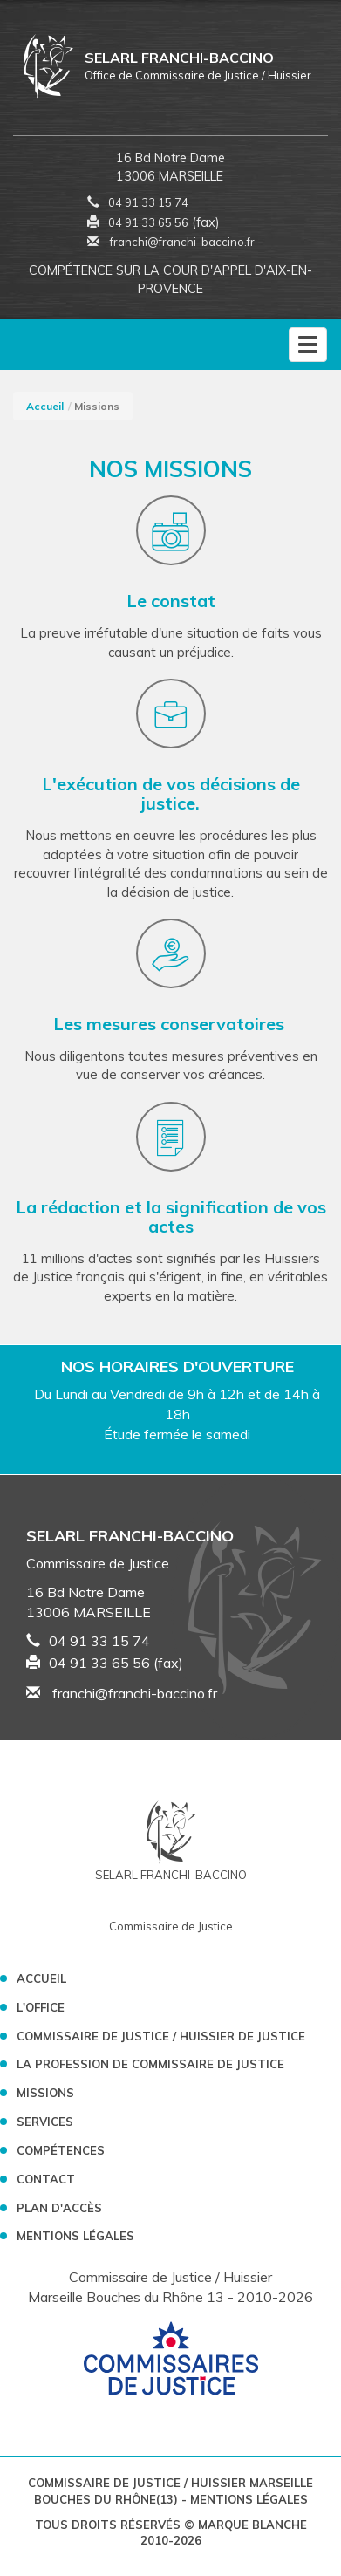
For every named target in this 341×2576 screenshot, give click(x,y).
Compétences (61, 2150)
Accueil (45, 406)
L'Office (41, 2007)
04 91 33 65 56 (148, 222)
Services (45, 2121)
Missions (45, 2093)
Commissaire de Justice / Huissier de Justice (161, 2036)
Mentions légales (75, 2236)
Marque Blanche (252, 2525)
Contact (46, 2179)
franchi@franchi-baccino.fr (171, 242)
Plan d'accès (59, 2208)
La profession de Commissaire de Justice (150, 2064)
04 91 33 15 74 (148, 202)
